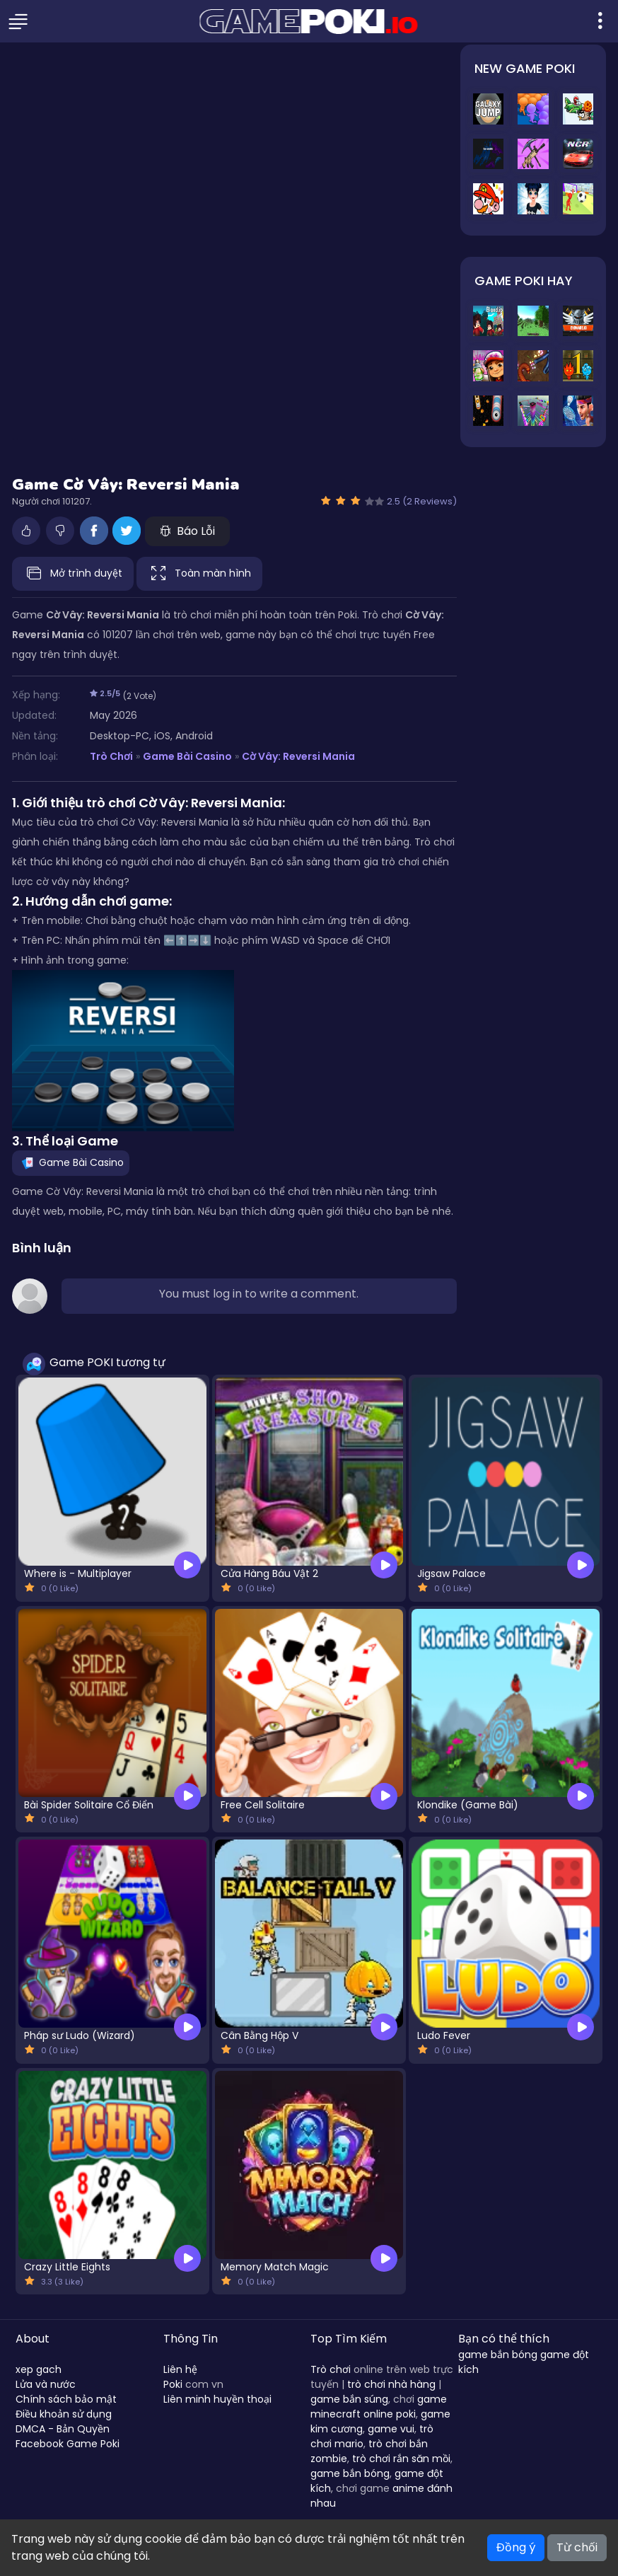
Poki (172, 2384)
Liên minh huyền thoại (217, 2399)
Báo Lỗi (187, 531)
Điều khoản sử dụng (64, 2414)
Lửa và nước (46, 2384)
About (32, 2338)
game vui (391, 2429)
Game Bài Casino (187, 756)
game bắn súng (349, 2399)
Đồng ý (515, 2547)
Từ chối (576, 2547)
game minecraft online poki (378, 2406)
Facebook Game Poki (67, 2444)
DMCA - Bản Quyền (63, 2429)
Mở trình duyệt (72, 574)
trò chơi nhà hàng (391, 2384)
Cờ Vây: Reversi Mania (298, 756)
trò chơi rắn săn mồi (401, 2458)
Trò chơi (330, 2369)
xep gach (39, 2369)
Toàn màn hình (199, 574)
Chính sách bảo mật (66, 2399)
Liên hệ (180, 2369)
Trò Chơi (111, 756)
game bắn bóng (350, 2473)
